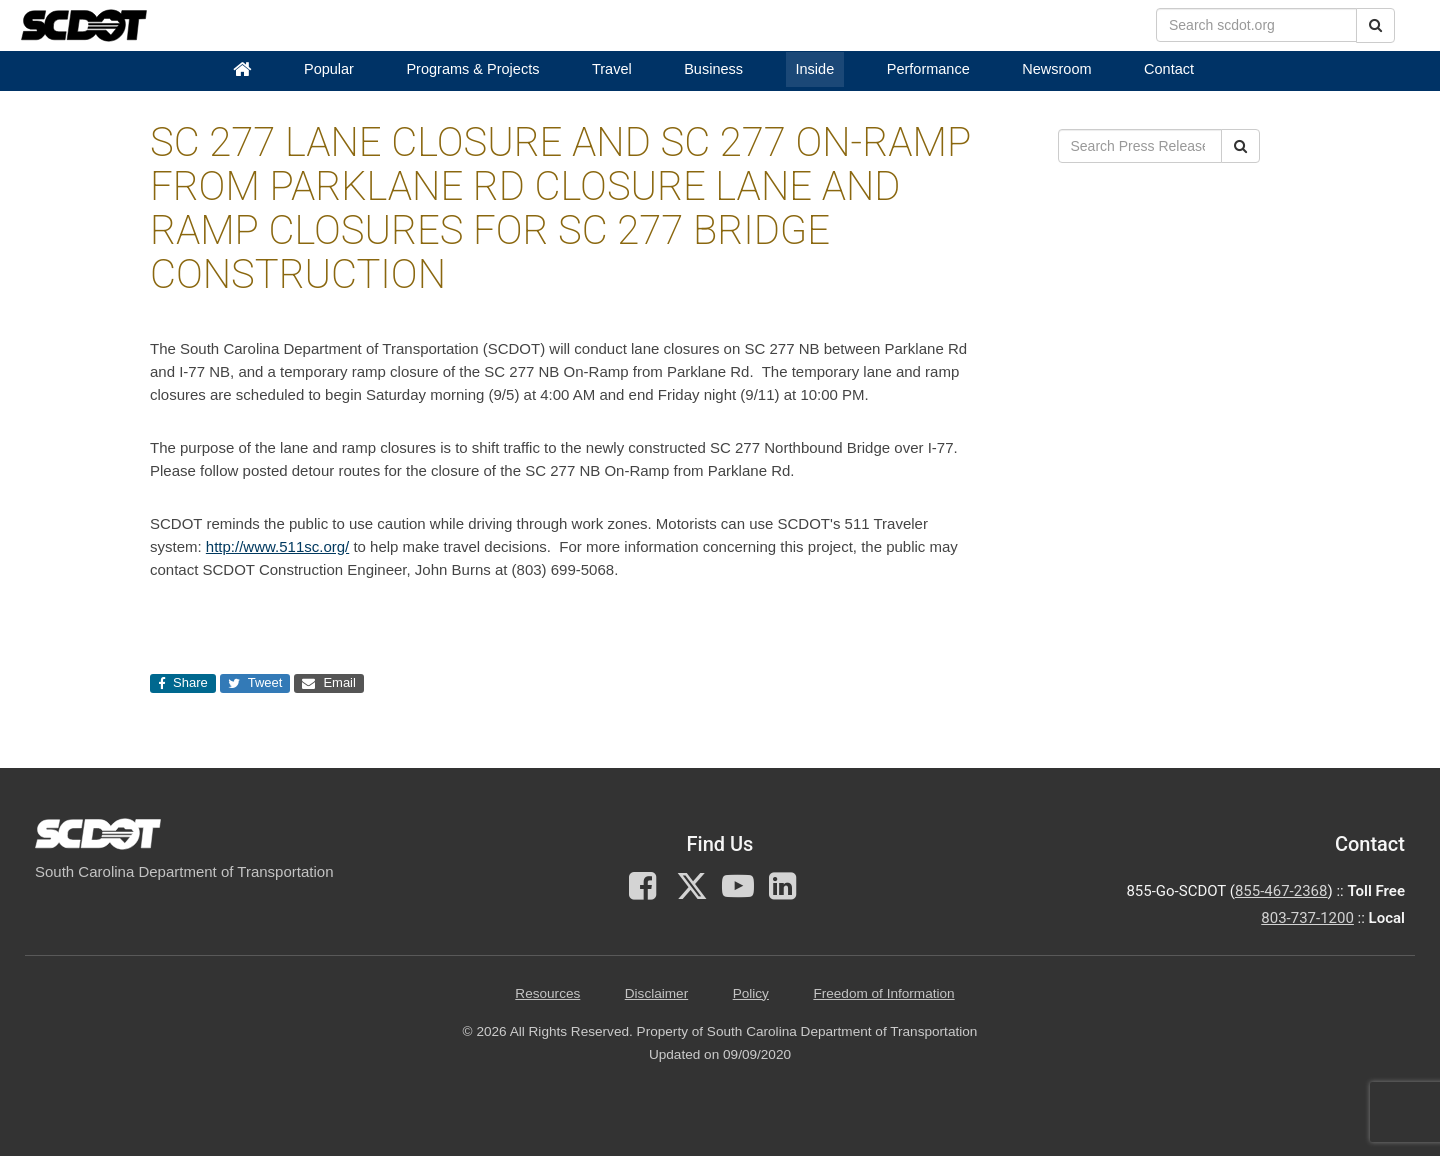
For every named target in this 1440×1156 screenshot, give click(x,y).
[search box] (1256, 25)
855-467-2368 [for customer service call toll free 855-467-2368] (1281, 891)
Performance (928, 69)
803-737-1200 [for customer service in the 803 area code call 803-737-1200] (1307, 918)
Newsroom (1056, 69)
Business (713, 69)
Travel (612, 69)
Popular (329, 69)
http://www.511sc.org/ (277, 546)
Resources (547, 993)
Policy (751, 993)
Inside (815, 69)
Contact (1169, 69)
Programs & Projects (472, 69)
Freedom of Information (883, 993)
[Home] (242, 69)
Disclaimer (656, 993)
